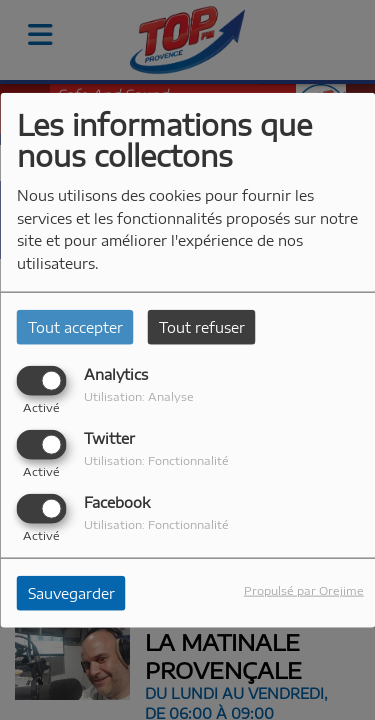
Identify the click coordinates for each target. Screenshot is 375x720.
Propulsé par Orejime (304, 590)
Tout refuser (202, 326)
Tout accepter (75, 326)
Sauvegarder (71, 593)
